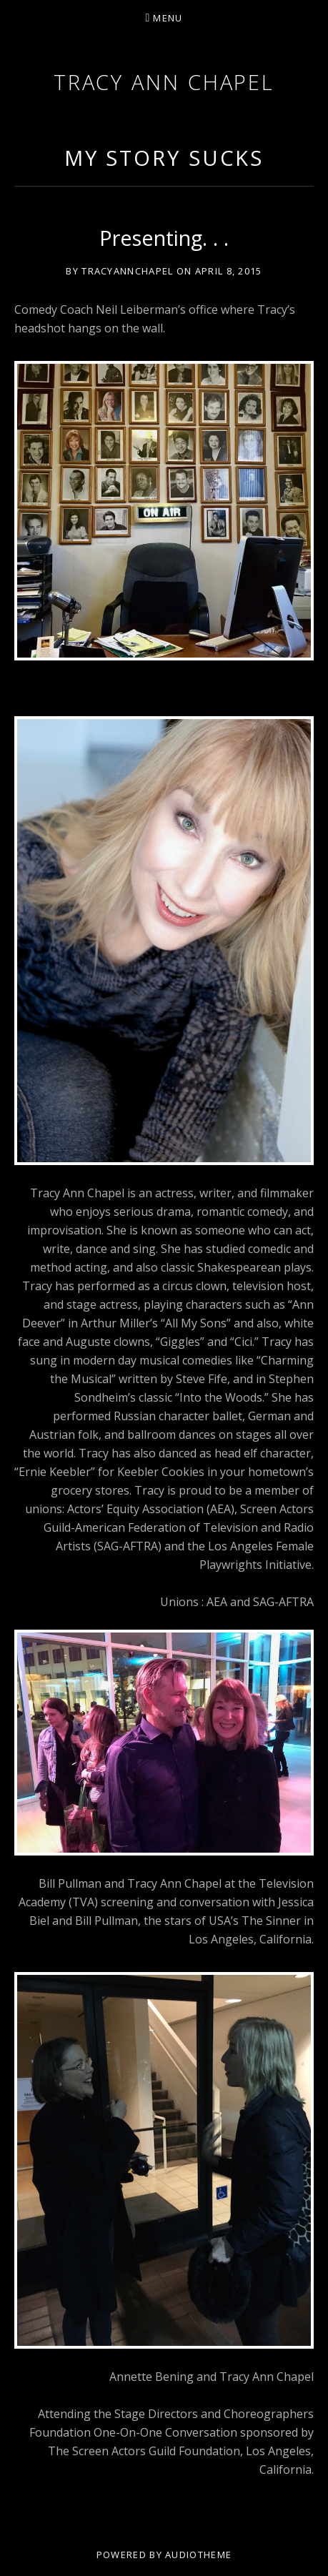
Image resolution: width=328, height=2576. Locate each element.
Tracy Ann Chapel (164, 82)
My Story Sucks (164, 158)
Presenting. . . (164, 238)
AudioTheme (198, 2554)
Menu (167, 17)
